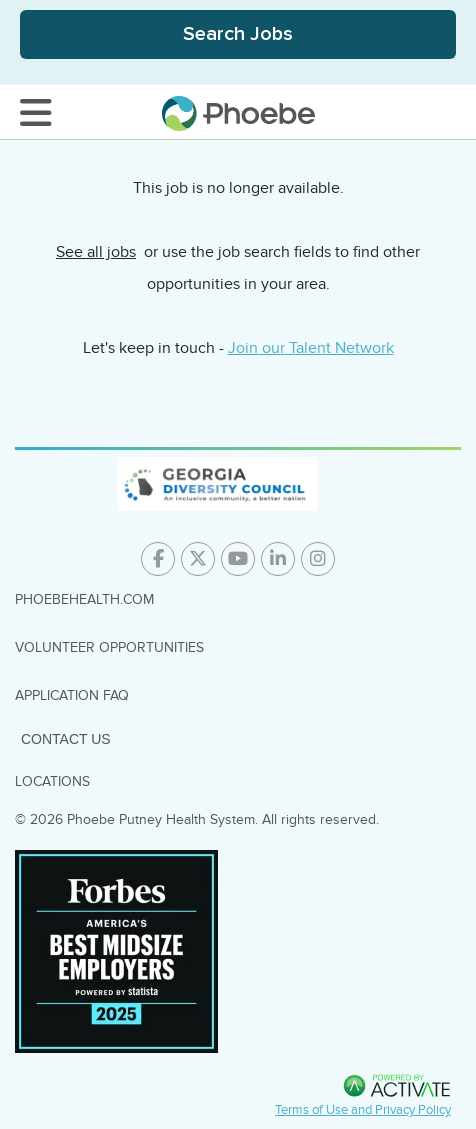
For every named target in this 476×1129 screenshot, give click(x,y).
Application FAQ (72, 695)
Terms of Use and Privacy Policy (363, 1110)
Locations (52, 781)
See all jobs (96, 252)
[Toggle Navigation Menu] (36, 113)
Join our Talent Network (311, 348)
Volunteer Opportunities (109, 647)
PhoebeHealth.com (84, 599)
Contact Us (66, 739)
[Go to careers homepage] (238, 113)
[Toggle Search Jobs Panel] (238, 34)
